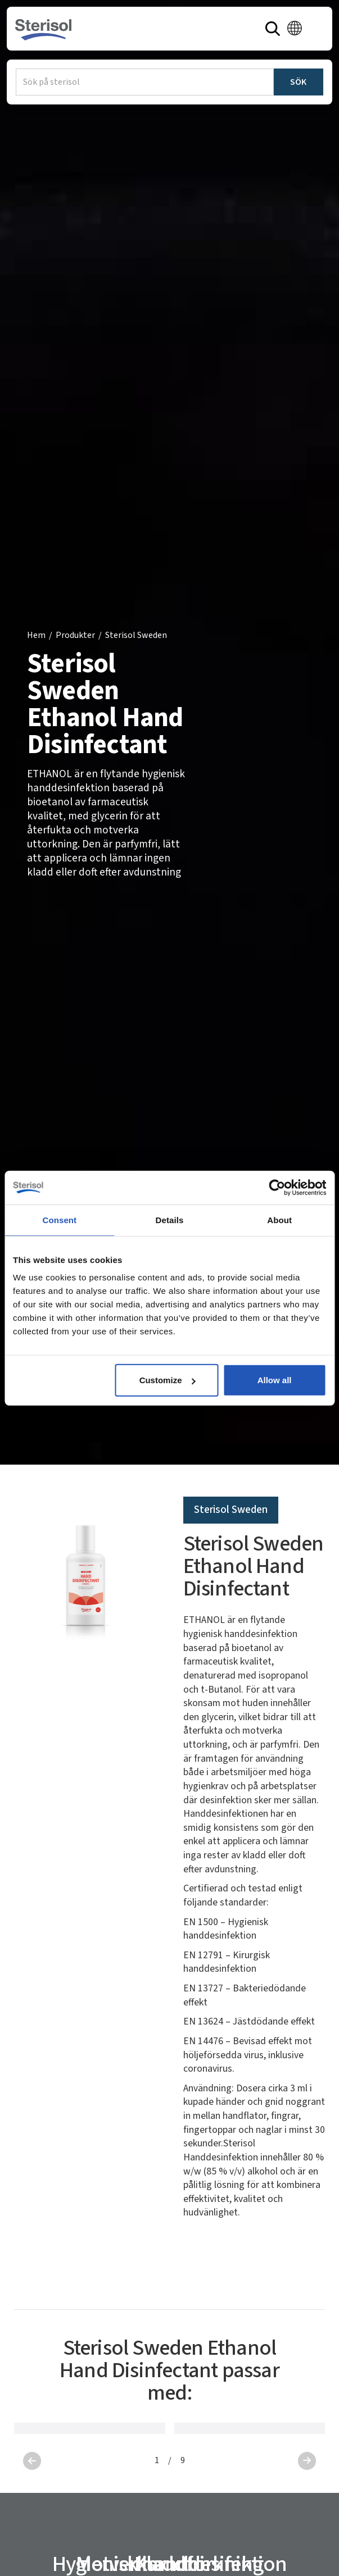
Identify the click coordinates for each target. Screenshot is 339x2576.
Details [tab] (170, 1219)
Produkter (75, 635)
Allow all (274, 1380)
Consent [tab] (59, 1219)
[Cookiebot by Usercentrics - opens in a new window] (277, 1187)
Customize (167, 1380)
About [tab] (279, 1219)
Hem (36, 635)
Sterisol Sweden (136, 635)
